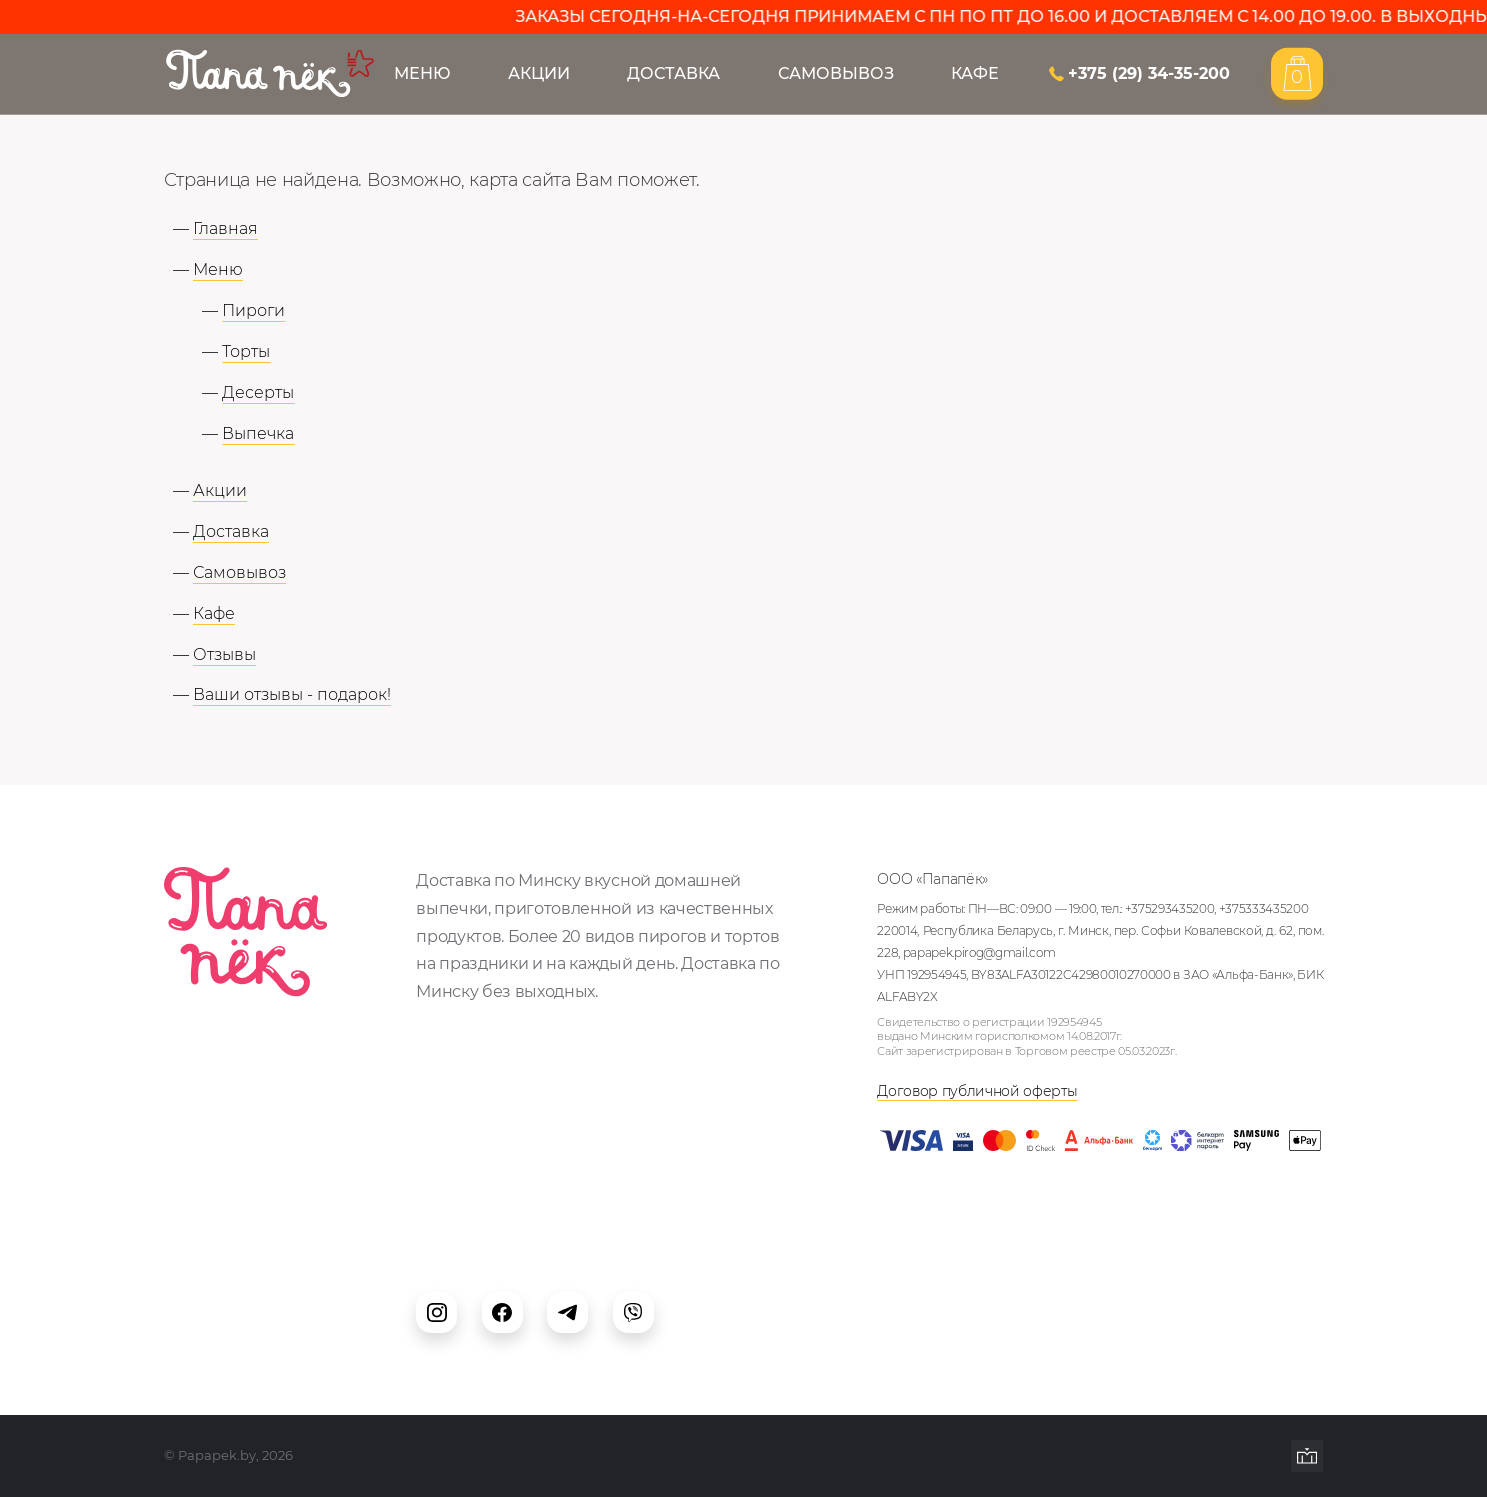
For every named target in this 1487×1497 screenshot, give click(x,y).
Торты (246, 351)
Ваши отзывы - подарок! (292, 694)
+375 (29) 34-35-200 (1149, 74)
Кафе (975, 74)
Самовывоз (836, 74)
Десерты (258, 392)
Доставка (673, 74)
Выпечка (258, 433)
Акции (539, 74)
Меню (422, 74)
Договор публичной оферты (977, 1091)
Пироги (253, 310)
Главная (225, 228)
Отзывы (224, 654)
